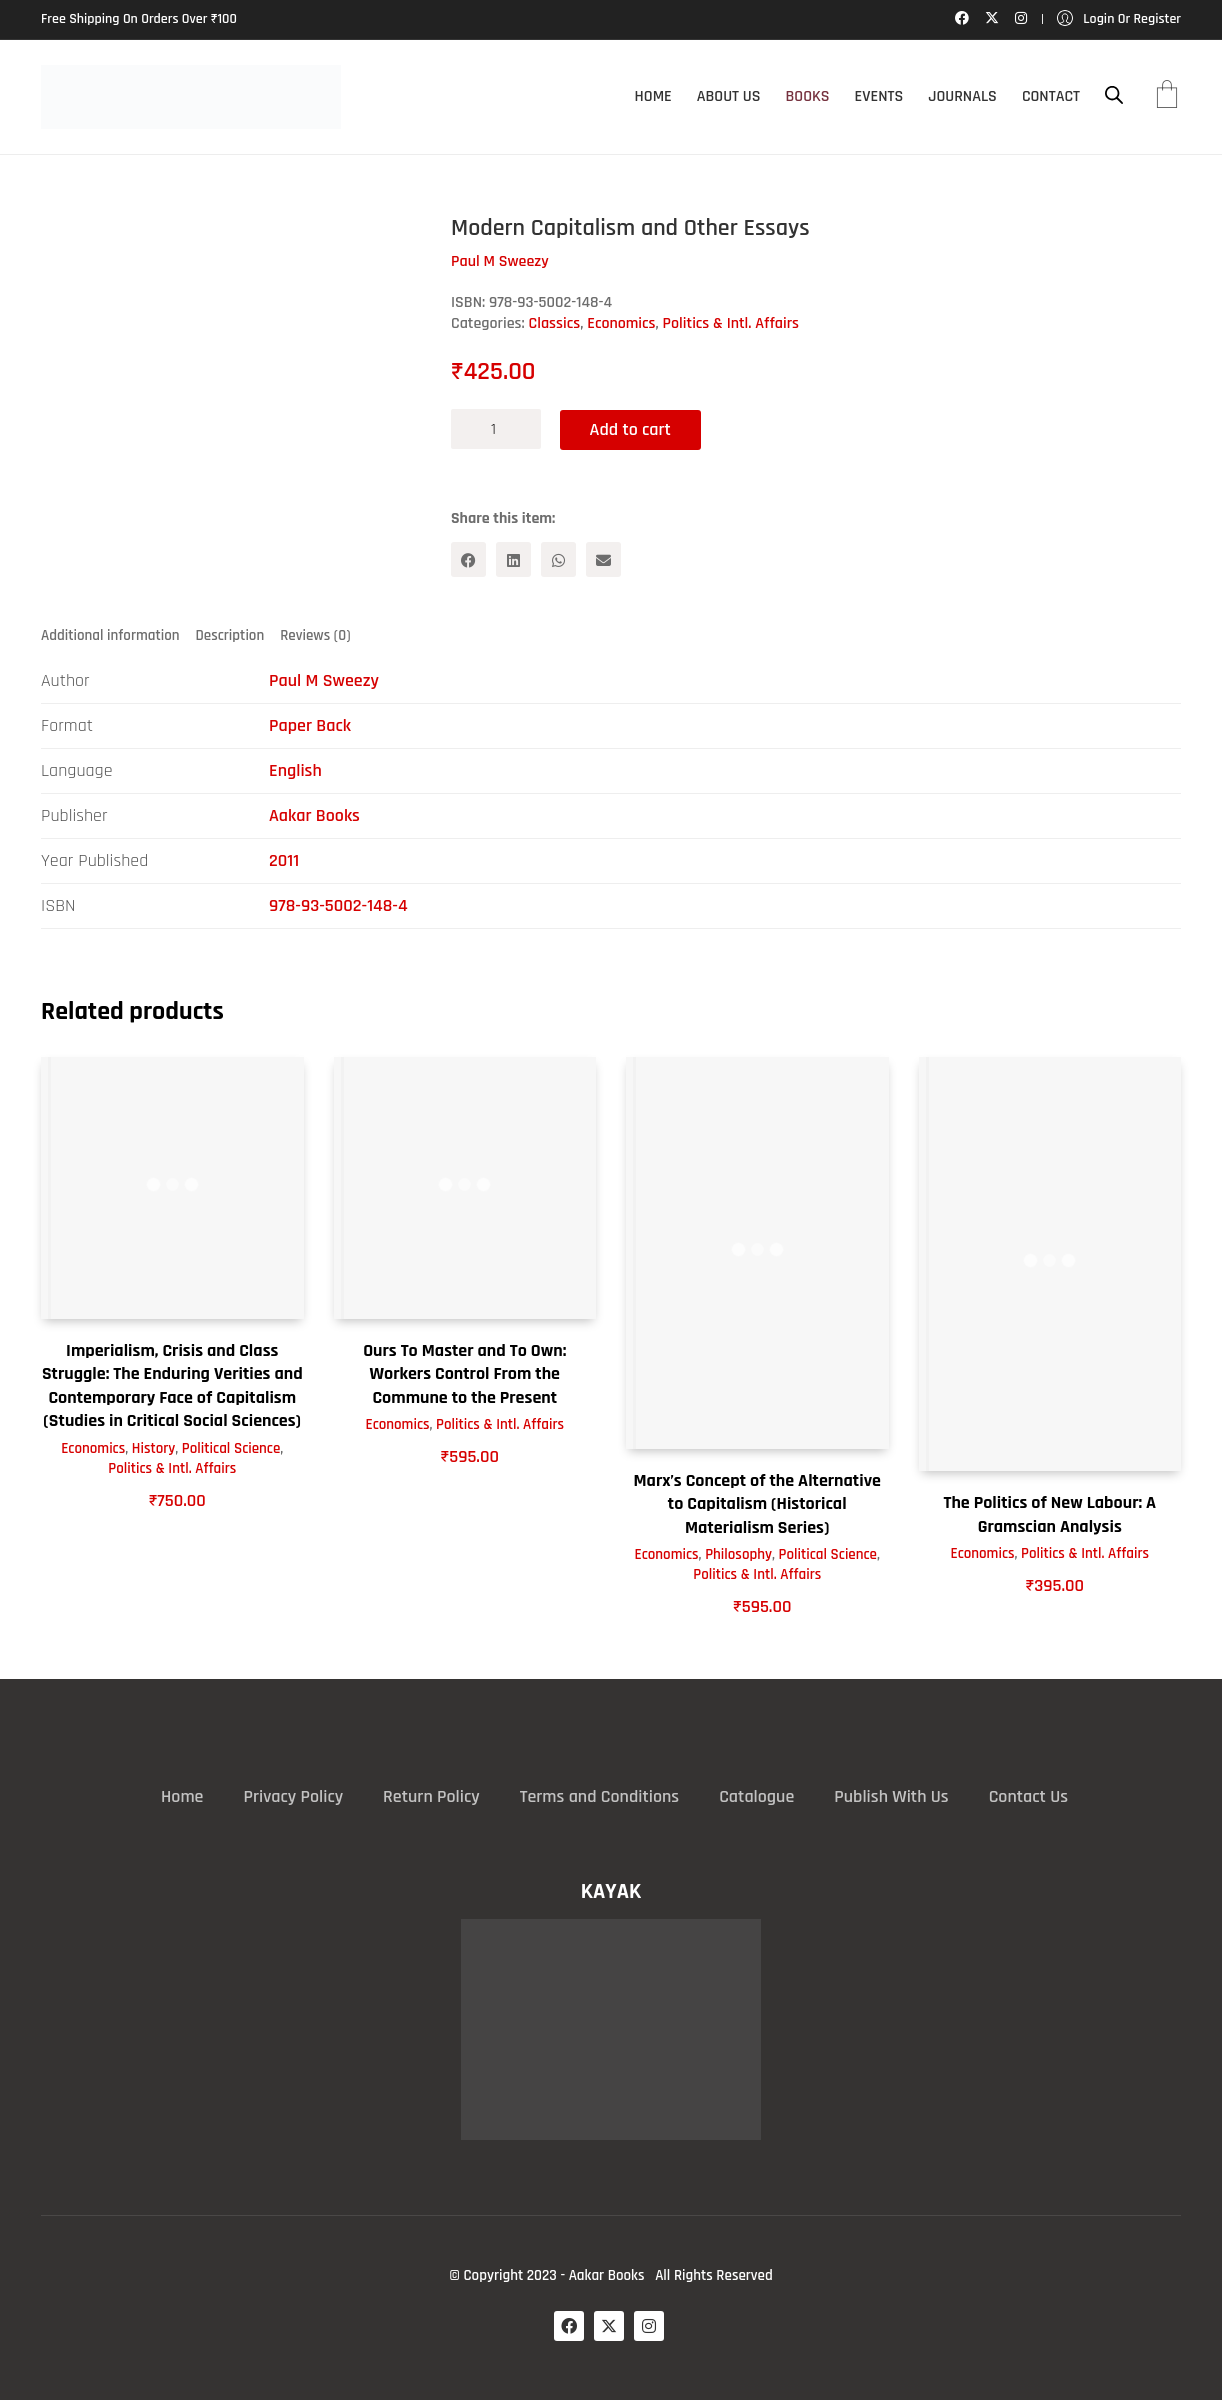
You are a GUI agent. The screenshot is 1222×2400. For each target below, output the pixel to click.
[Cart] (1167, 97)
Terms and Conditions (599, 1796)
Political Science (231, 1448)
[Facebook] (468, 559)
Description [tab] (230, 635)
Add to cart (631, 428)
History (154, 1448)
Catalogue (756, 1796)
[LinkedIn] (513, 559)
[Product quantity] (496, 429)
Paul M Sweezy (324, 680)
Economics (621, 323)
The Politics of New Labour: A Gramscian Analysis (1049, 1514)
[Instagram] (649, 2326)
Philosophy (738, 1554)
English (295, 770)
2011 (284, 860)
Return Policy (431, 1796)
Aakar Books (314, 815)
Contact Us (1028, 1796)
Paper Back (310, 725)
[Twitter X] (609, 2326)
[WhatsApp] (558, 559)
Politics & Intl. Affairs (731, 323)
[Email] (603, 559)
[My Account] (1119, 19)
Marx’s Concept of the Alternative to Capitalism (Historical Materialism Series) (757, 1504)
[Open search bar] (1114, 95)
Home (182, 1796)
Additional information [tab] (110, 635)
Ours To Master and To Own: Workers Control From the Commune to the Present (464, 1374)
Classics (555, 323)
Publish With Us (891, 1796)
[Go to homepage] (191, 97)
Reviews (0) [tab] (315, 635)
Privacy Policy (293, 1796)
